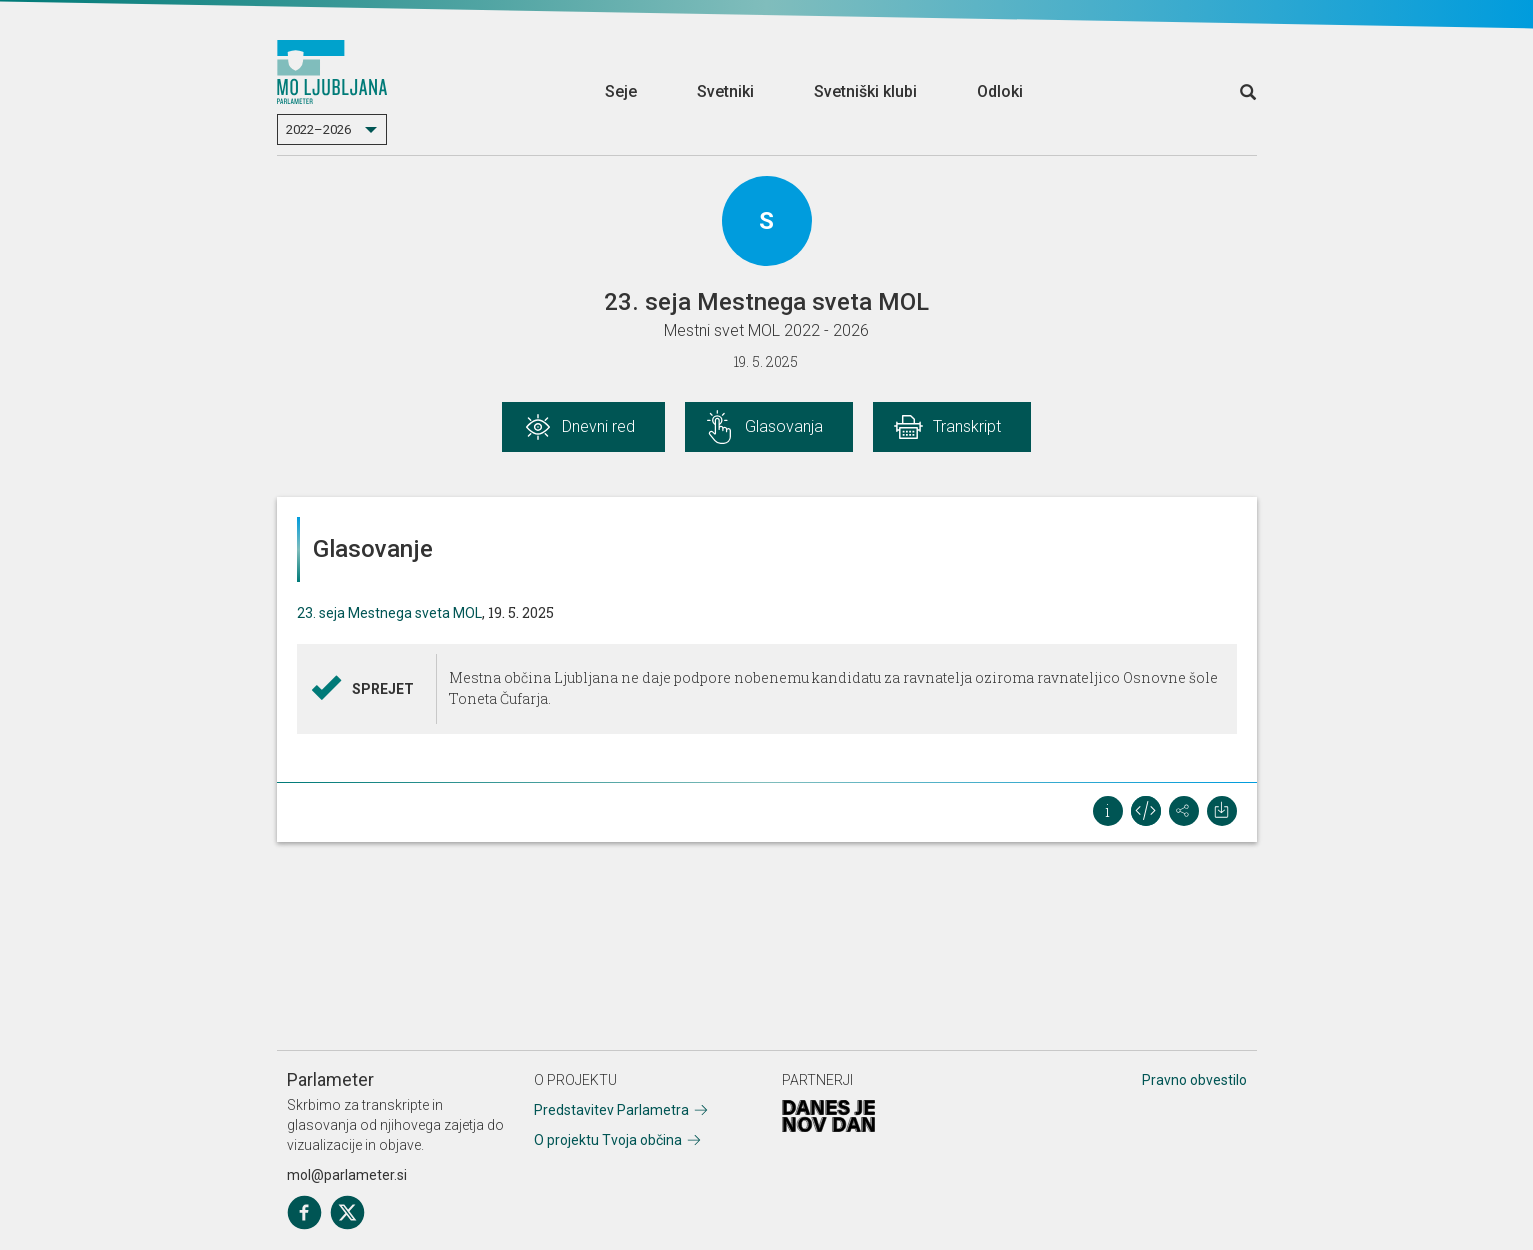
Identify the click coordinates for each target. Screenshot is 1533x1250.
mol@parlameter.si (347, 1175)
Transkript (967, 426)
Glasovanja (784, 426)
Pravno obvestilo (1194, 1080)
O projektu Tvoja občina (608, 1140)
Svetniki (725, 91)
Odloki (1000, 91)
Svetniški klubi (865, 91)
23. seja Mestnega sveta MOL (389, 613)
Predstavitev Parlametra (611, 1110)
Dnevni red (598, 426)
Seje (621, 91)
